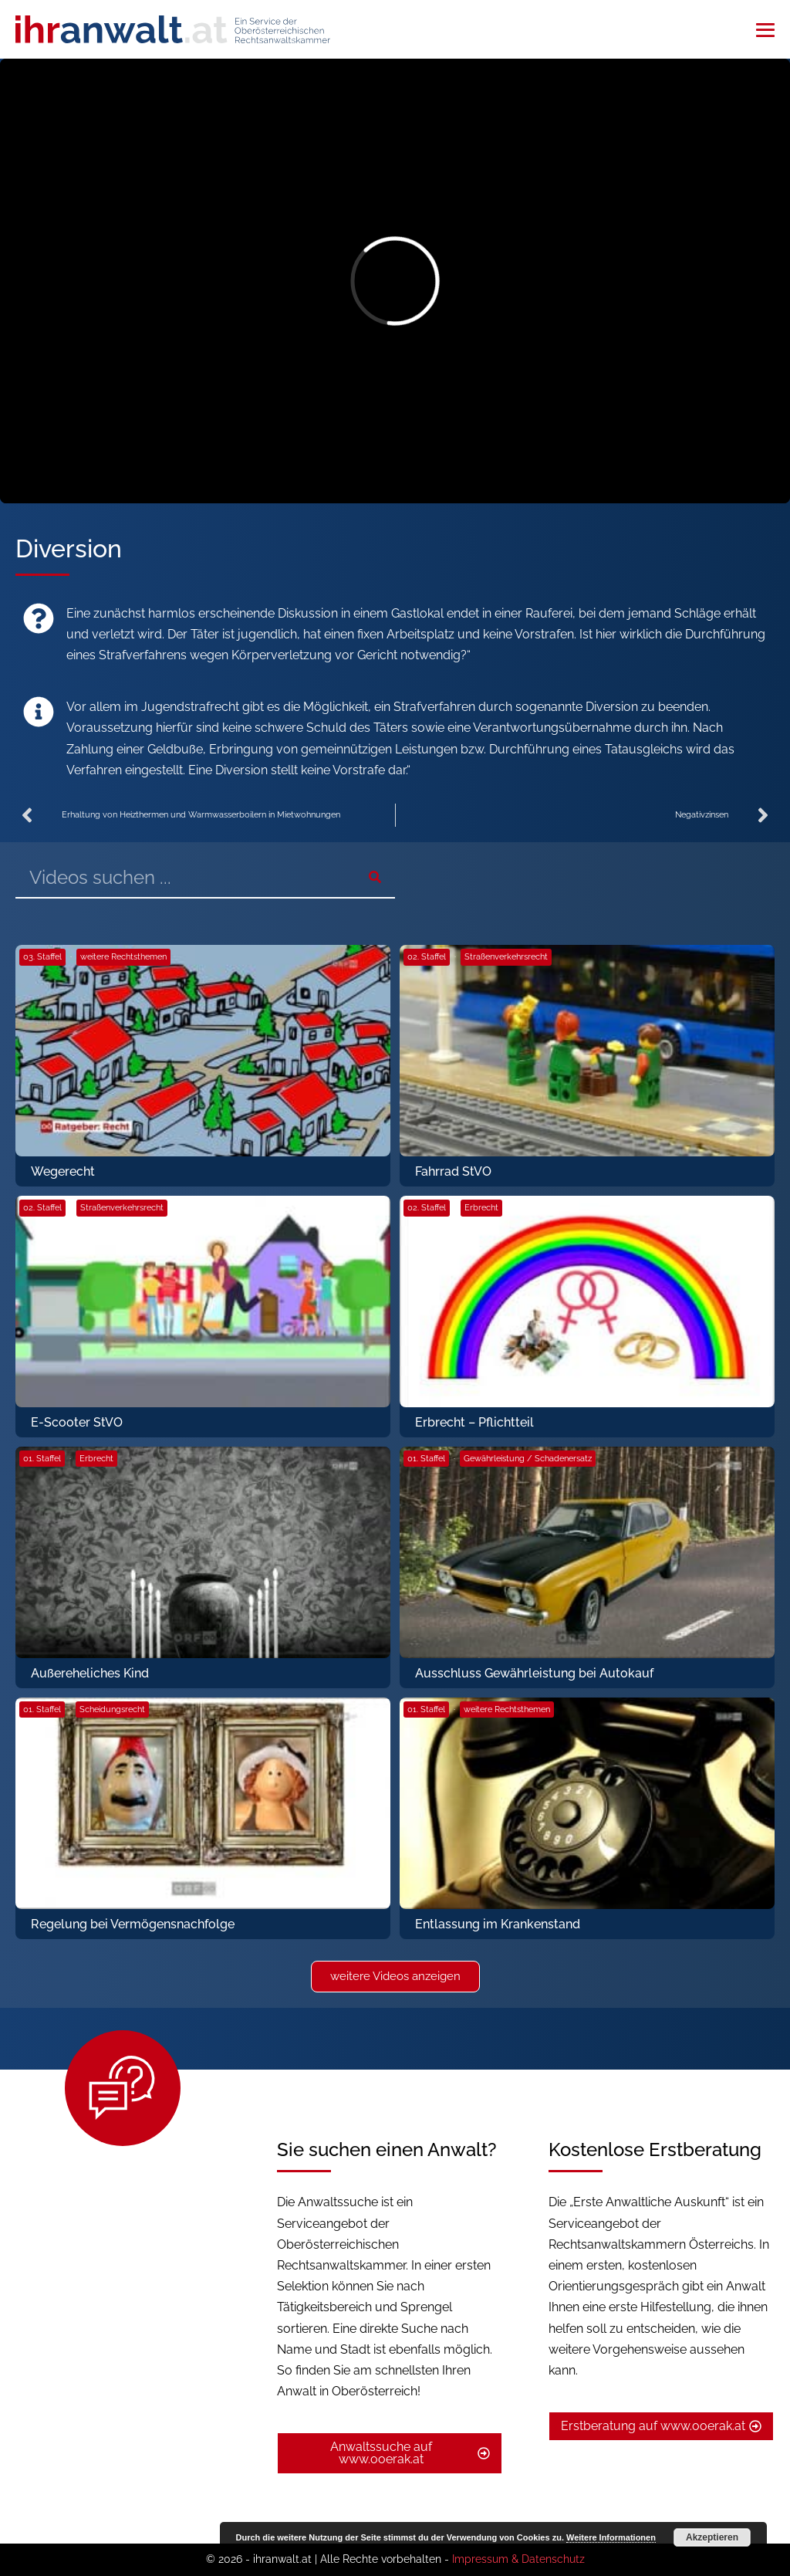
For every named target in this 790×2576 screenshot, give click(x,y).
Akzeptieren (712, 2537)
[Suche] (374, 877)
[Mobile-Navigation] (765, 30)
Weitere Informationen (611, 2537)
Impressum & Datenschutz (518, 2559)
